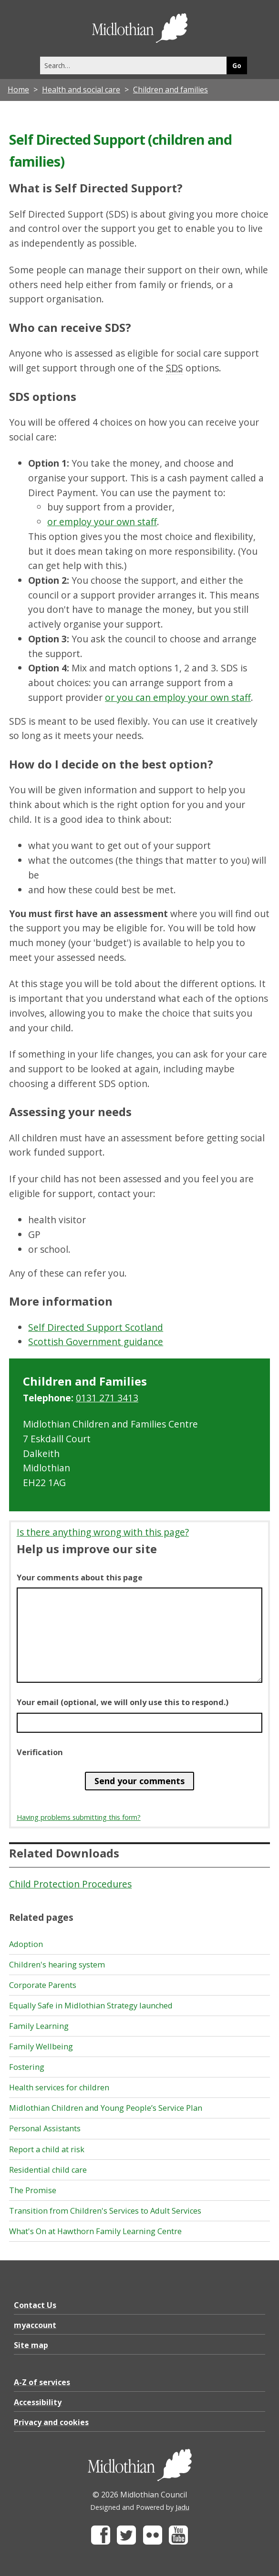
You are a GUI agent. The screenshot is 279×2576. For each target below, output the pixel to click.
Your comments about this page (80, 1577)
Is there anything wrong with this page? (103, 1532)
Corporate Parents (42, 1985)
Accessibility (38, 2402)
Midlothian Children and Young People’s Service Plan (105, 2108)
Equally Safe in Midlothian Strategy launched (91, 2005)
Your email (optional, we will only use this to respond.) (122, 1702)
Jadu (182, 2507)
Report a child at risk (46, 2149)
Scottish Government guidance (95, 1341)
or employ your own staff (102, 521)
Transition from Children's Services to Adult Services (105, 2211)
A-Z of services (42, 2382)
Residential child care (48, 2170)
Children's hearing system (57, 1964)
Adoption (26, 1944)
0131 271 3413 (107, 1397)
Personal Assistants (45, 2128)
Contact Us (35, 2305)
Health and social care (81, 89)
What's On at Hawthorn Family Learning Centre (95, 2231)
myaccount (35, 2325)
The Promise (32, 2190)
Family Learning (39, 2026)
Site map (31, 2345)
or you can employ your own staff (178, 697)
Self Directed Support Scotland (95, 1327)
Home (18, 89)
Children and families (170, 89)
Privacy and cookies (51, 2422)
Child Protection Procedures (70, 1883)
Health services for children (59, 2087)
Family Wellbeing (41, 2046)
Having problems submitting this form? (79, 1817)
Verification (40, 1752)
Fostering (26, 2067)
